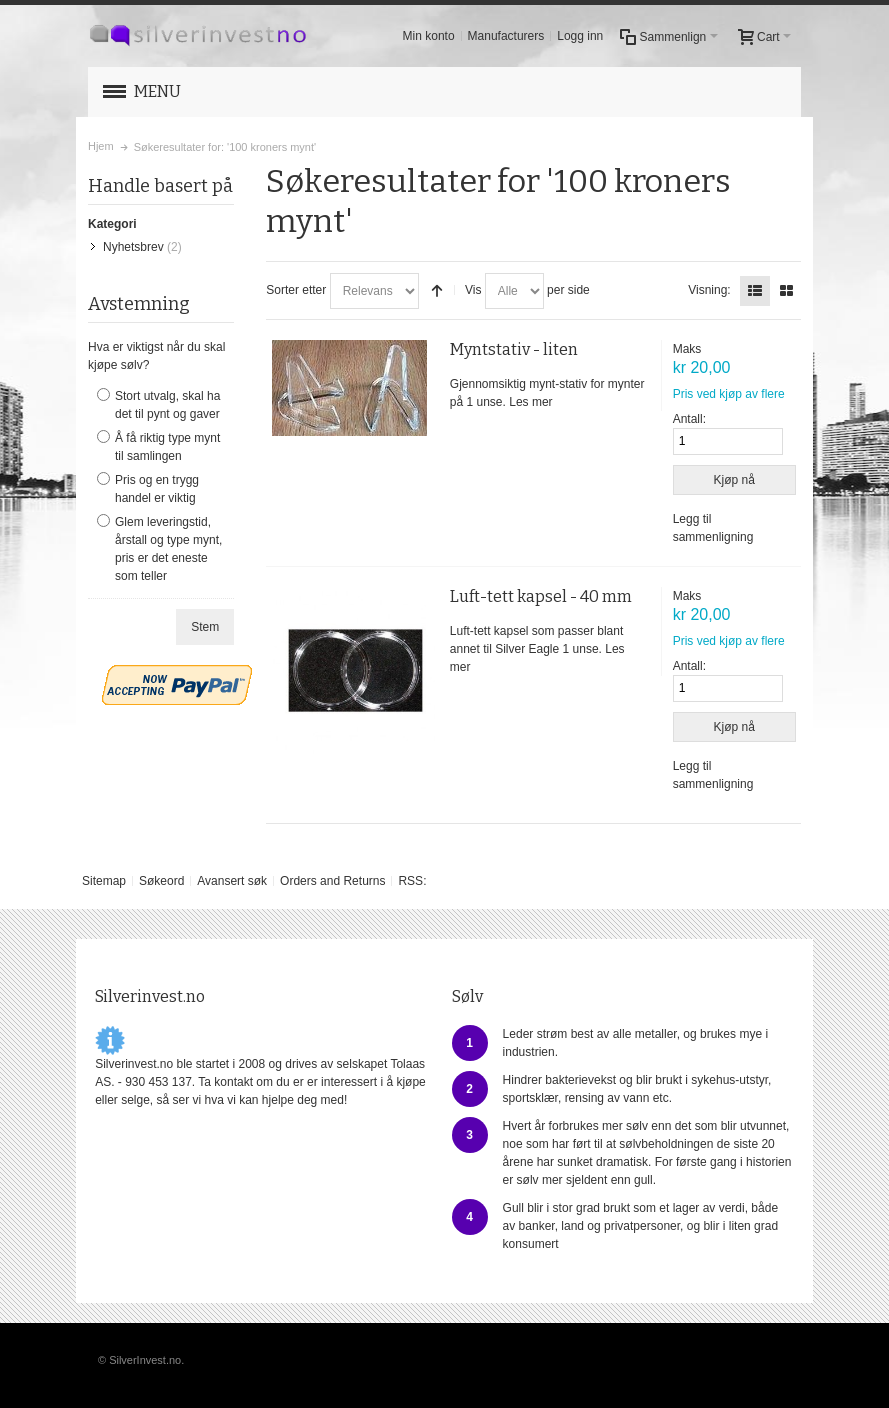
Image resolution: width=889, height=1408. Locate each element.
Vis (473, 290)
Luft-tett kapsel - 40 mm (541, 596)
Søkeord (161, 881)
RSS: (412, 881)
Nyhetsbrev (133, 247)
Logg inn (580, 36)
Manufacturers (506, 36)
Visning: (709, 290)
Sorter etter (296, 290)
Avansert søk (232, 881)
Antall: (689, 419)
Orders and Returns (332, 881)
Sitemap (104, 881)
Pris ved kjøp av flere (729, 394)
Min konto (429, 36)
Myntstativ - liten (514, 349)
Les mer (530, 402)
